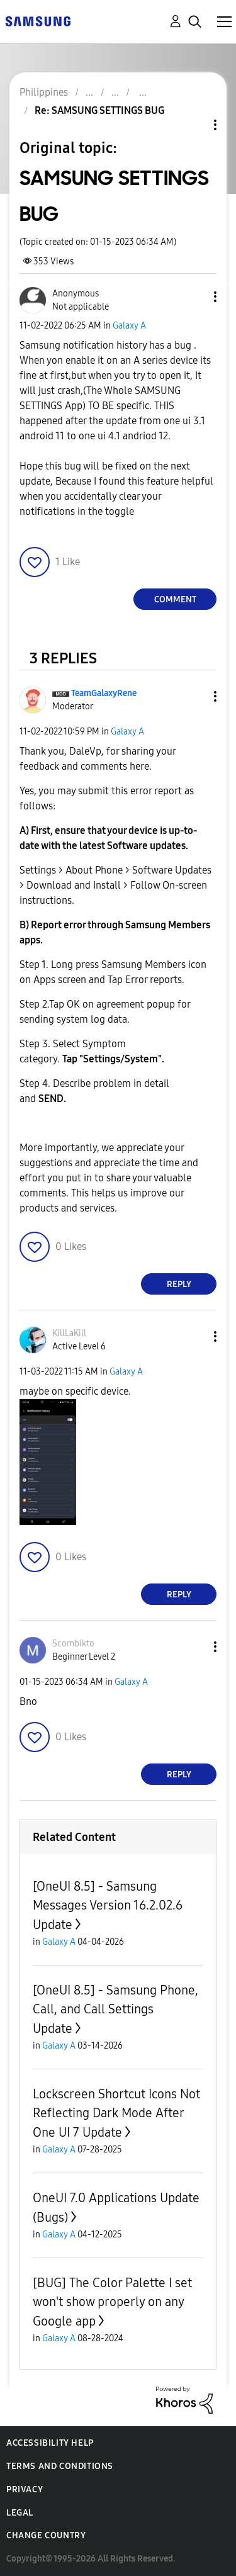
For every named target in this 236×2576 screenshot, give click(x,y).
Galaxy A (129, 325)
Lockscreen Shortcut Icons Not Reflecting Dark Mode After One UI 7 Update (116, 2113)
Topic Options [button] (193, 125)
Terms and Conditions (59, 2466)
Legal (19, 2512)
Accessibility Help (50, 2443)
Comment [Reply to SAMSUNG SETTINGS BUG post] (175, 599)
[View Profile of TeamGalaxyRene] (104, 693)
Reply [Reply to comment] (179, 1284)
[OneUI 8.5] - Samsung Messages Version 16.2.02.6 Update (108, 1905)
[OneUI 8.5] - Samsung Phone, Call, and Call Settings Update (115, 2009)
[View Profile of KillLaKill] (69, 1333)
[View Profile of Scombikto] (73, 1643)
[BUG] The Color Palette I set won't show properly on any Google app (112, 2302)
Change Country (46, 2535)
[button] (194, 297)
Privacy (24, 2489)
